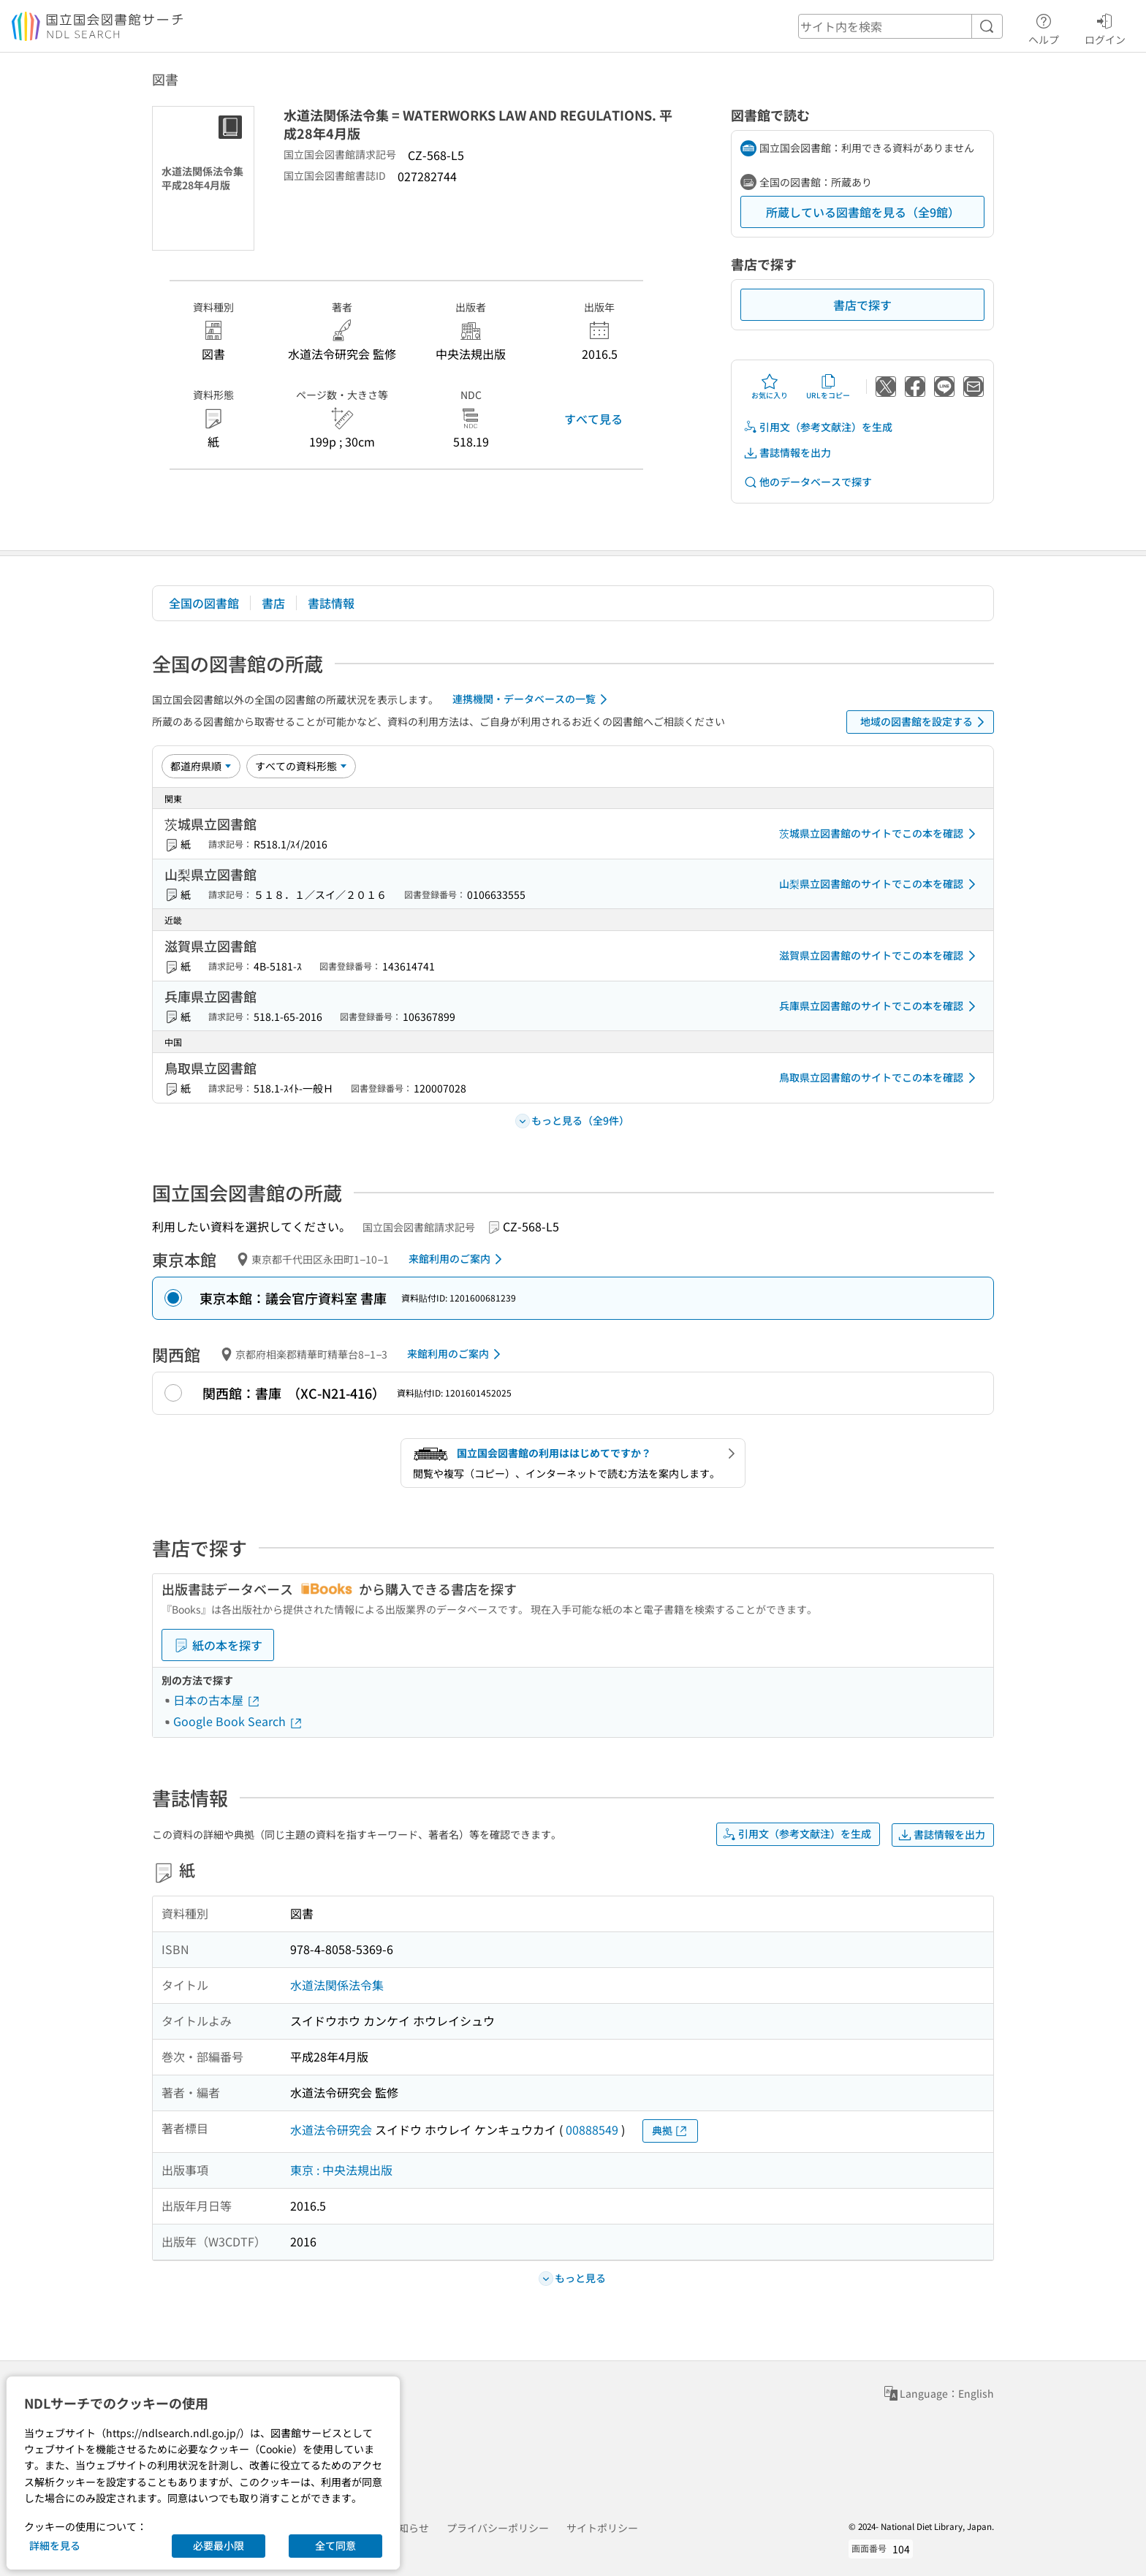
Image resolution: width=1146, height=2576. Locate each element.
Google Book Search (238, 1721)
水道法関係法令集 (337, 1985)
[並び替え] (201, 766)
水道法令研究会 (331, 2129)
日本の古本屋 (217, 1700)
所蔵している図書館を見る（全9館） (863, 212)
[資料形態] (301, 766)
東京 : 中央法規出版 (341, 2169)
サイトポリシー (602, 2527)
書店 (273, 603)
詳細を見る (54, 2545)
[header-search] (900, 26)
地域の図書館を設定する (925, 722)
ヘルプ (1043, 27)
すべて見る (593, 419)
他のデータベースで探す (807, 482)
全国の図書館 (204, 603)
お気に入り (769, 386)
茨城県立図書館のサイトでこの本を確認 (880, 834)
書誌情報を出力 (787, 452)
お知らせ (408, 2527)
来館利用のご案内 (458, 1259)
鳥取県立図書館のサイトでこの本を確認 (880, 1078)
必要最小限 (218, 2545)
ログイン (1105, 27)
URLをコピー (828, 386)
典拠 (670, 2130)
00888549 (592, 2129)
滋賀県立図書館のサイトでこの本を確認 (880, 956)
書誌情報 (331, 603)
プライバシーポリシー (498, 2527)
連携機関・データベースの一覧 (532, 699)
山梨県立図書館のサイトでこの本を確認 (880, 884)
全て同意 (335, 2545)
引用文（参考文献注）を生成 (817, 427)
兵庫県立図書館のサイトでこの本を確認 (880, 1006)
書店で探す (862, 305)
